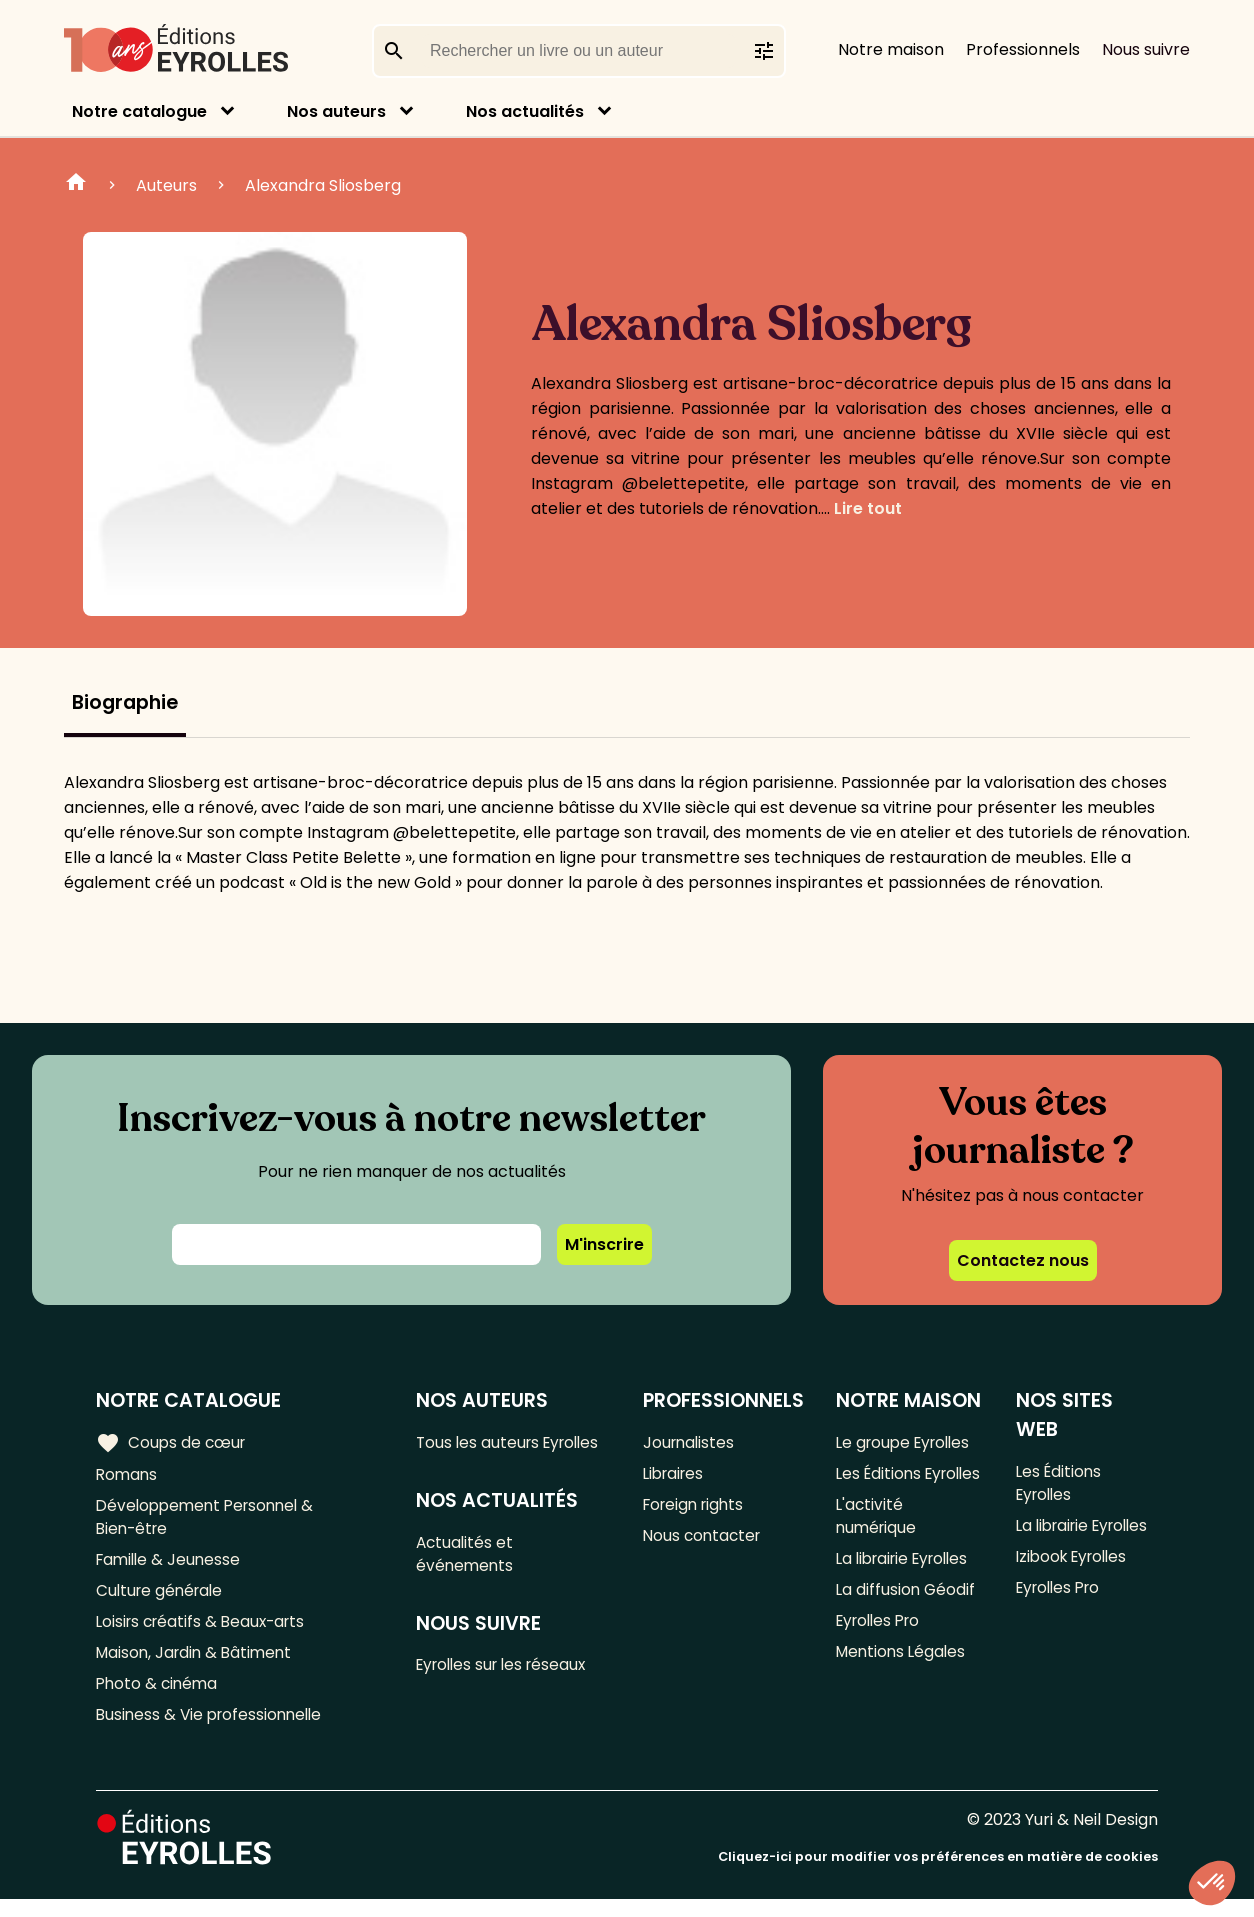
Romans (128, 1475)
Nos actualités (525, 111)
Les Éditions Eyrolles (878, 1488)
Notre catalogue (139, 111)
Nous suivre (1146, 49)
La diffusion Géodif (905, 1624)
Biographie (125, 702)
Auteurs (166, 185)
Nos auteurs (336, 111)
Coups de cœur (172, 1443)
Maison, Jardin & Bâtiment (198, 1665)
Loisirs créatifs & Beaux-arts (205, 1632)
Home (76, 185)
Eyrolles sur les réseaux (508, 1696)
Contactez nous (1023, 1260)
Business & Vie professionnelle (213, 1731)
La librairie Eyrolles (906, 1591)
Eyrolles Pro (880, 1657)
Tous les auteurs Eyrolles (481, 1455)
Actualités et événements (468, 1582)
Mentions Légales (901, 1690)
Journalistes (688, 1442)
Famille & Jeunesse (171, 1566)
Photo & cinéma (159, 1698)
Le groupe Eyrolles (905, 1442)
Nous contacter (702, 1541)
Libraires (674, 1475)
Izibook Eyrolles (1074, 1533)
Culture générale (162, 1599)
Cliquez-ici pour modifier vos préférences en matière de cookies (938, 1874)
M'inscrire (604, 1244)
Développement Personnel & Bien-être (210, 1521)
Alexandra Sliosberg (323, 185)
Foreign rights (695, 1508)
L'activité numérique (876, 1546)
